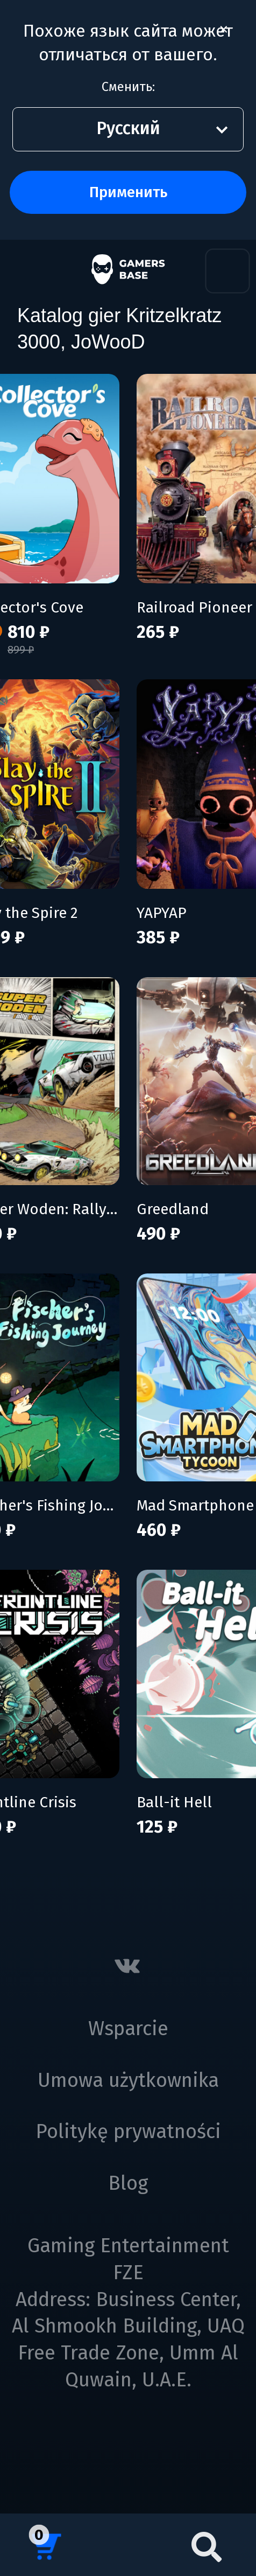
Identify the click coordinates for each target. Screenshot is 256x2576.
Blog (128, 2183)
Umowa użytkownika (128, 2080)
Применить (128, 192)
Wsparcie (128, 2029)
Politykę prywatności (128, 2131)
